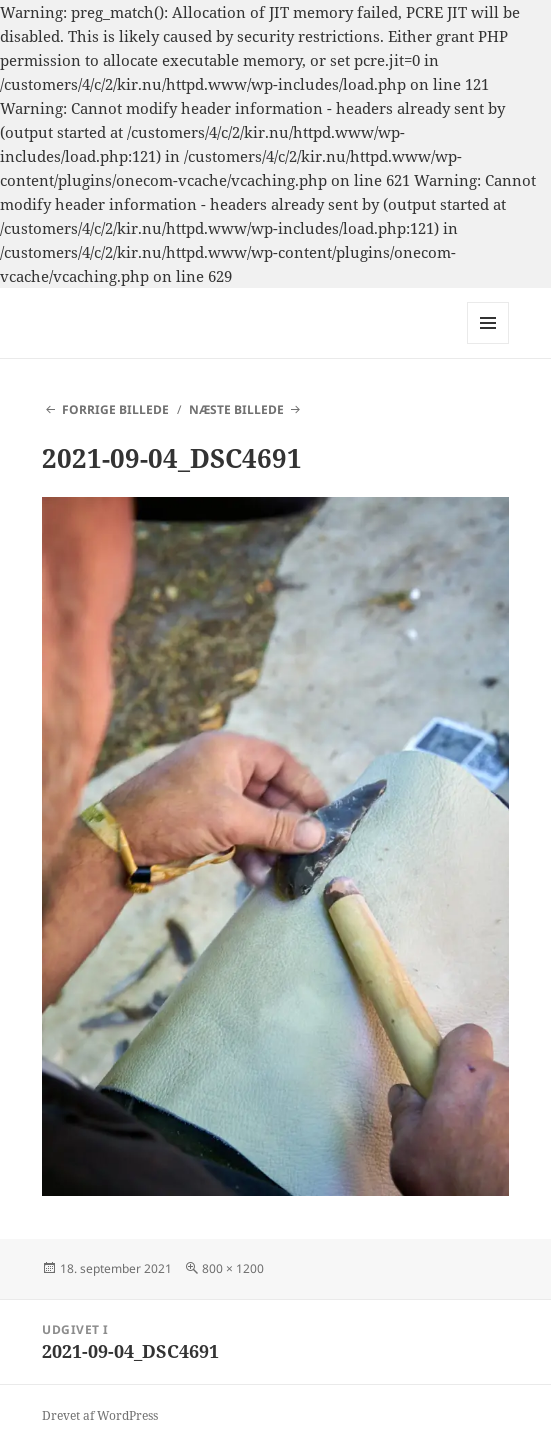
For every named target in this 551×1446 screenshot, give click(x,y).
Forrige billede (115, 409)
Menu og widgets (488, 343)
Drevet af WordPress (100, 1415)
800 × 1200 (233, 1268)
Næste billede (236, 409)
